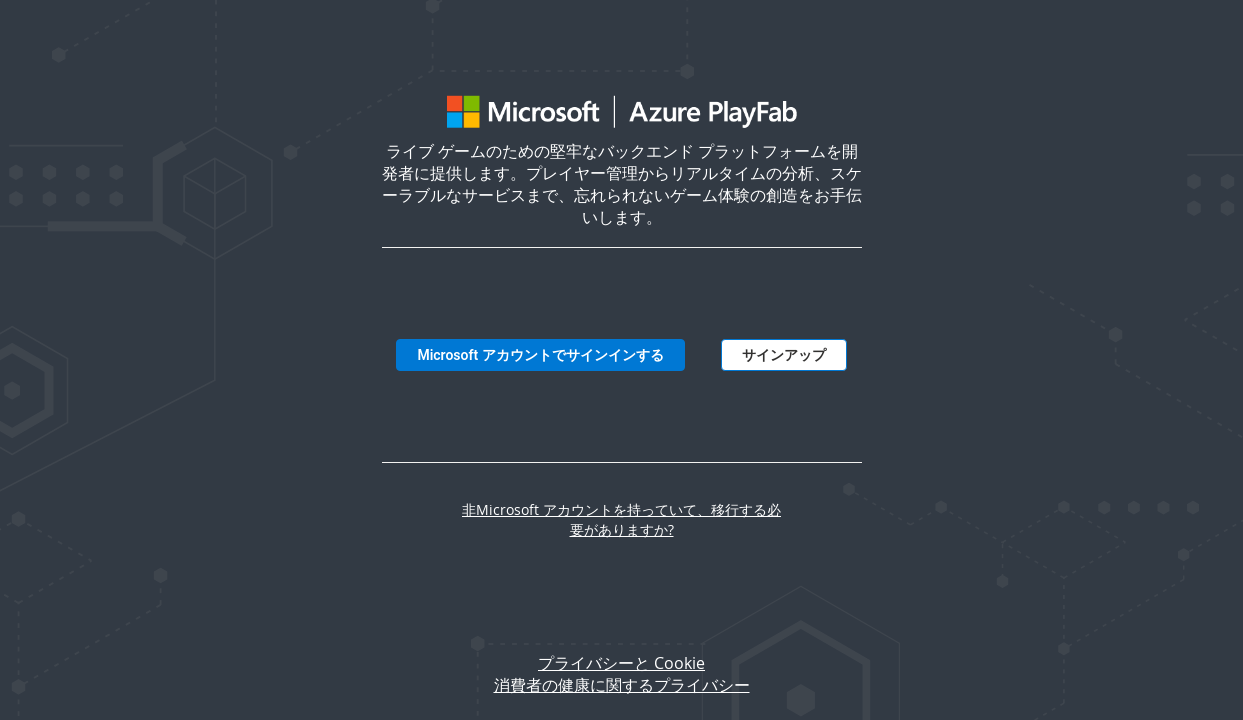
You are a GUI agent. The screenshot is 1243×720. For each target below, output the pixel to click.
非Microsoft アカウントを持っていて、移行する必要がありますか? (621, 519)
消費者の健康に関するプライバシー (622, 685)
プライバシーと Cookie (621, 663)
